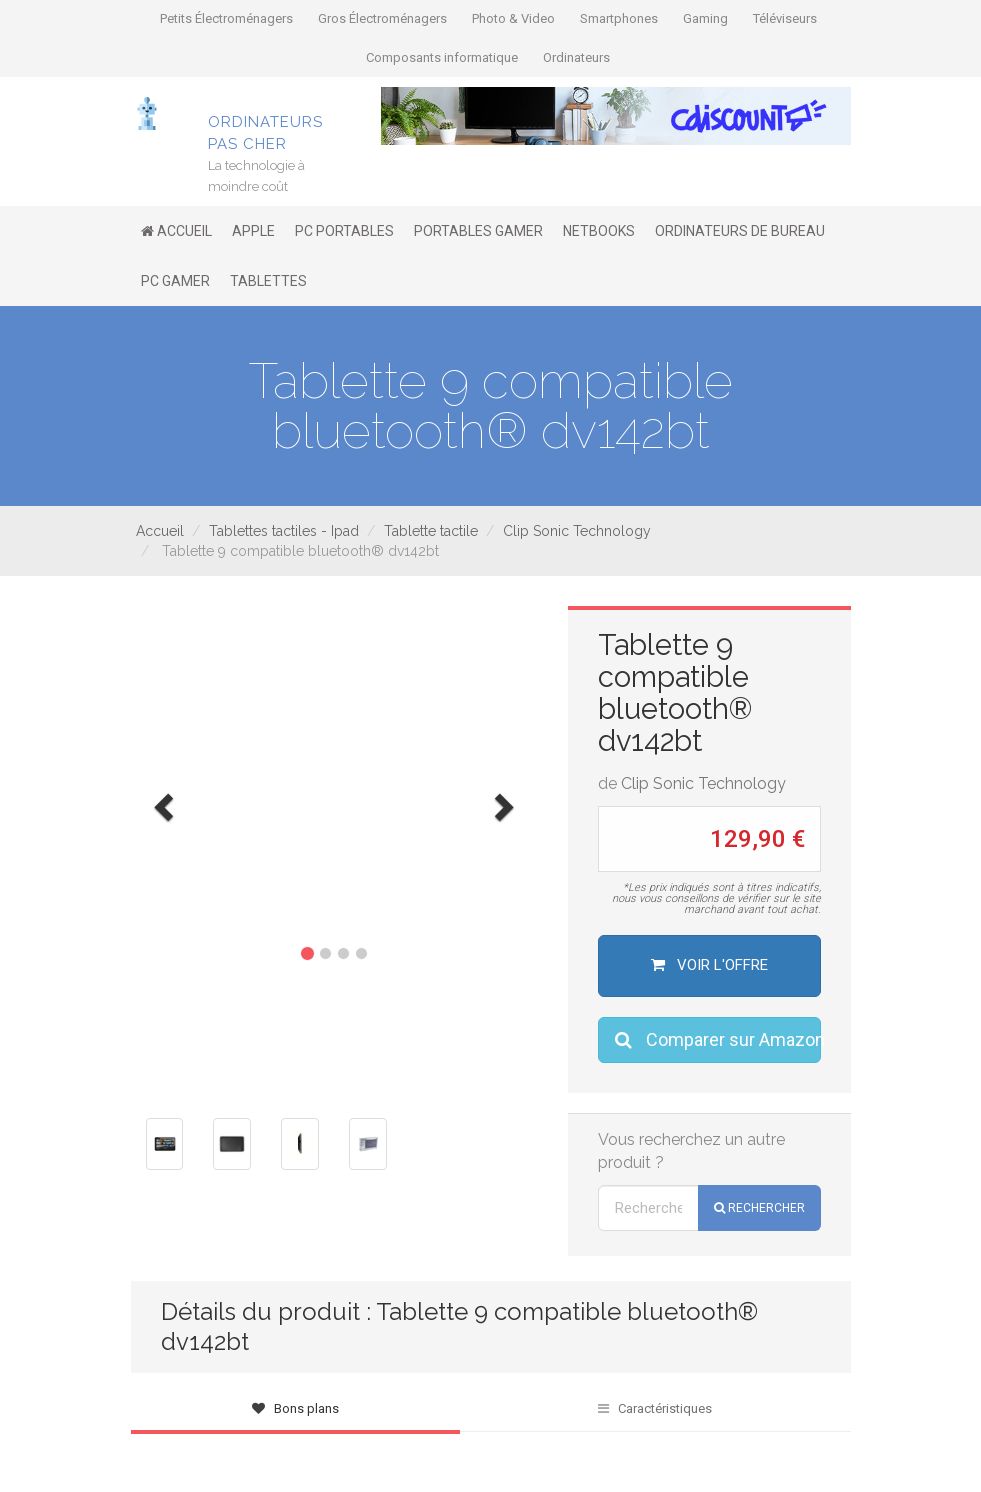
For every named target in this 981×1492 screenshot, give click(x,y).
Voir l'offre (709, 965)
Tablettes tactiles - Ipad (284, 531)
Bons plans (295, 1408)
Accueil (160, 531)
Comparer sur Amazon (718, 1039)
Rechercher (759, 1208)
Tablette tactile (431, 531)
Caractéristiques (655, 1408)
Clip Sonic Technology (577, 531)
